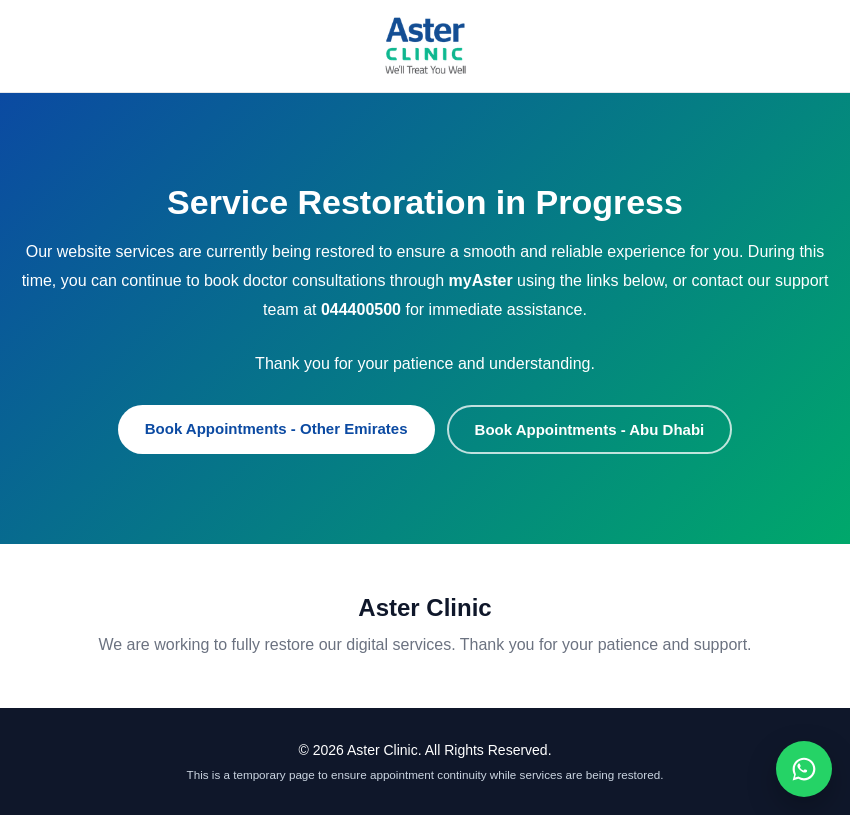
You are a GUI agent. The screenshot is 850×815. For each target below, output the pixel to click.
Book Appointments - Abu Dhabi (590, 429)
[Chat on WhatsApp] (804, 769)
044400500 (361, 309)
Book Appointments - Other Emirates (276, 428)
